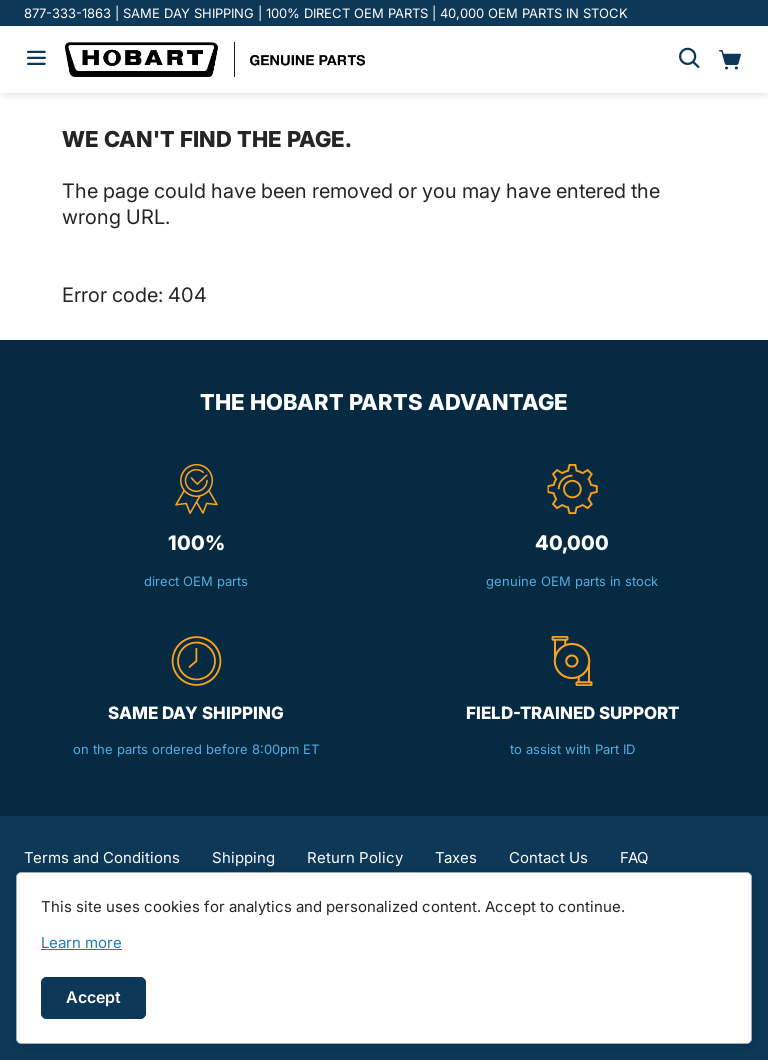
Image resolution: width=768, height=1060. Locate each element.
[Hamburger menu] (36, 59)
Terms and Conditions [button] (102, 857)
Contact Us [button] (548, 857)
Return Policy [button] (355, 857)
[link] (81, 942)
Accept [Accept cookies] (93, 997)
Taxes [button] (456, 857)
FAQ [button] (634, 857)
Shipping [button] (243, 857)
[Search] (689, 59)
